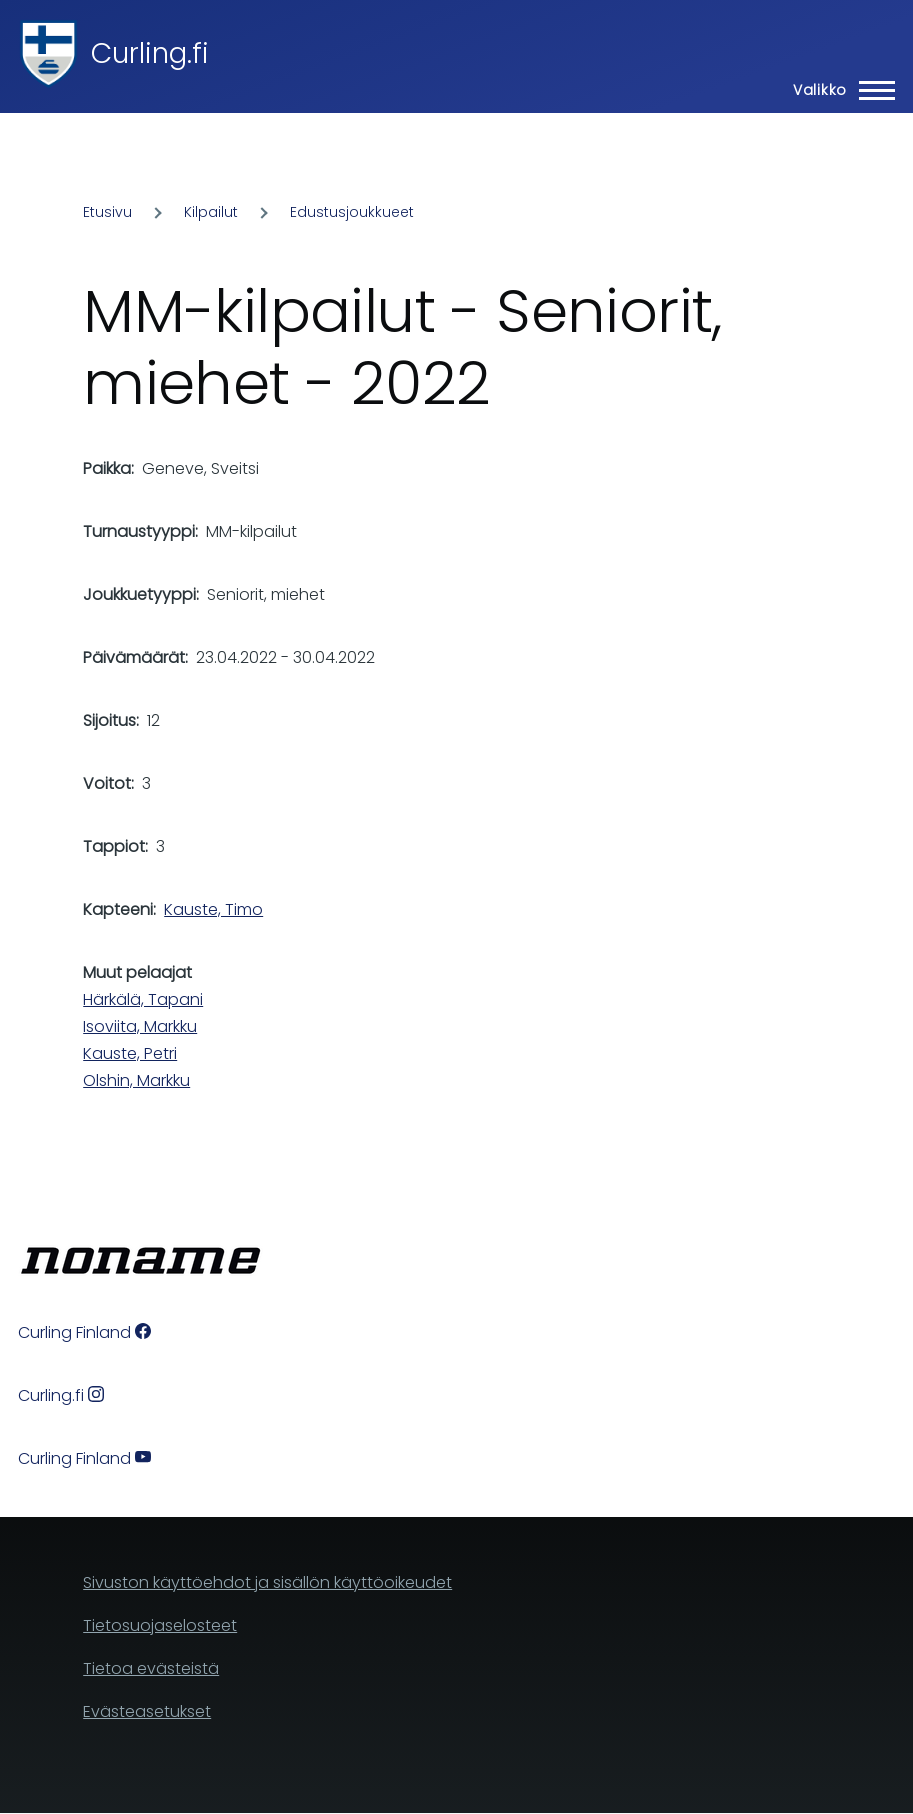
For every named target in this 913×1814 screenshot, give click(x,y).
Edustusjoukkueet (352, 212)
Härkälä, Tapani (143, 999)
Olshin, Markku (136, 1080)
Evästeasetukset (147, 1711)
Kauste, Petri (130, 1053)
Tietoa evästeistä (151, 1668)
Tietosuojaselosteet (160, 1625)
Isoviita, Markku (140, 1026)
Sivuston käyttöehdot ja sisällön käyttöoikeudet (267, 1582)
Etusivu (107, 212)
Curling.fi (150, 53)
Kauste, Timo (213, 909)
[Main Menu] (838, 90)
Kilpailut (211, 212)
